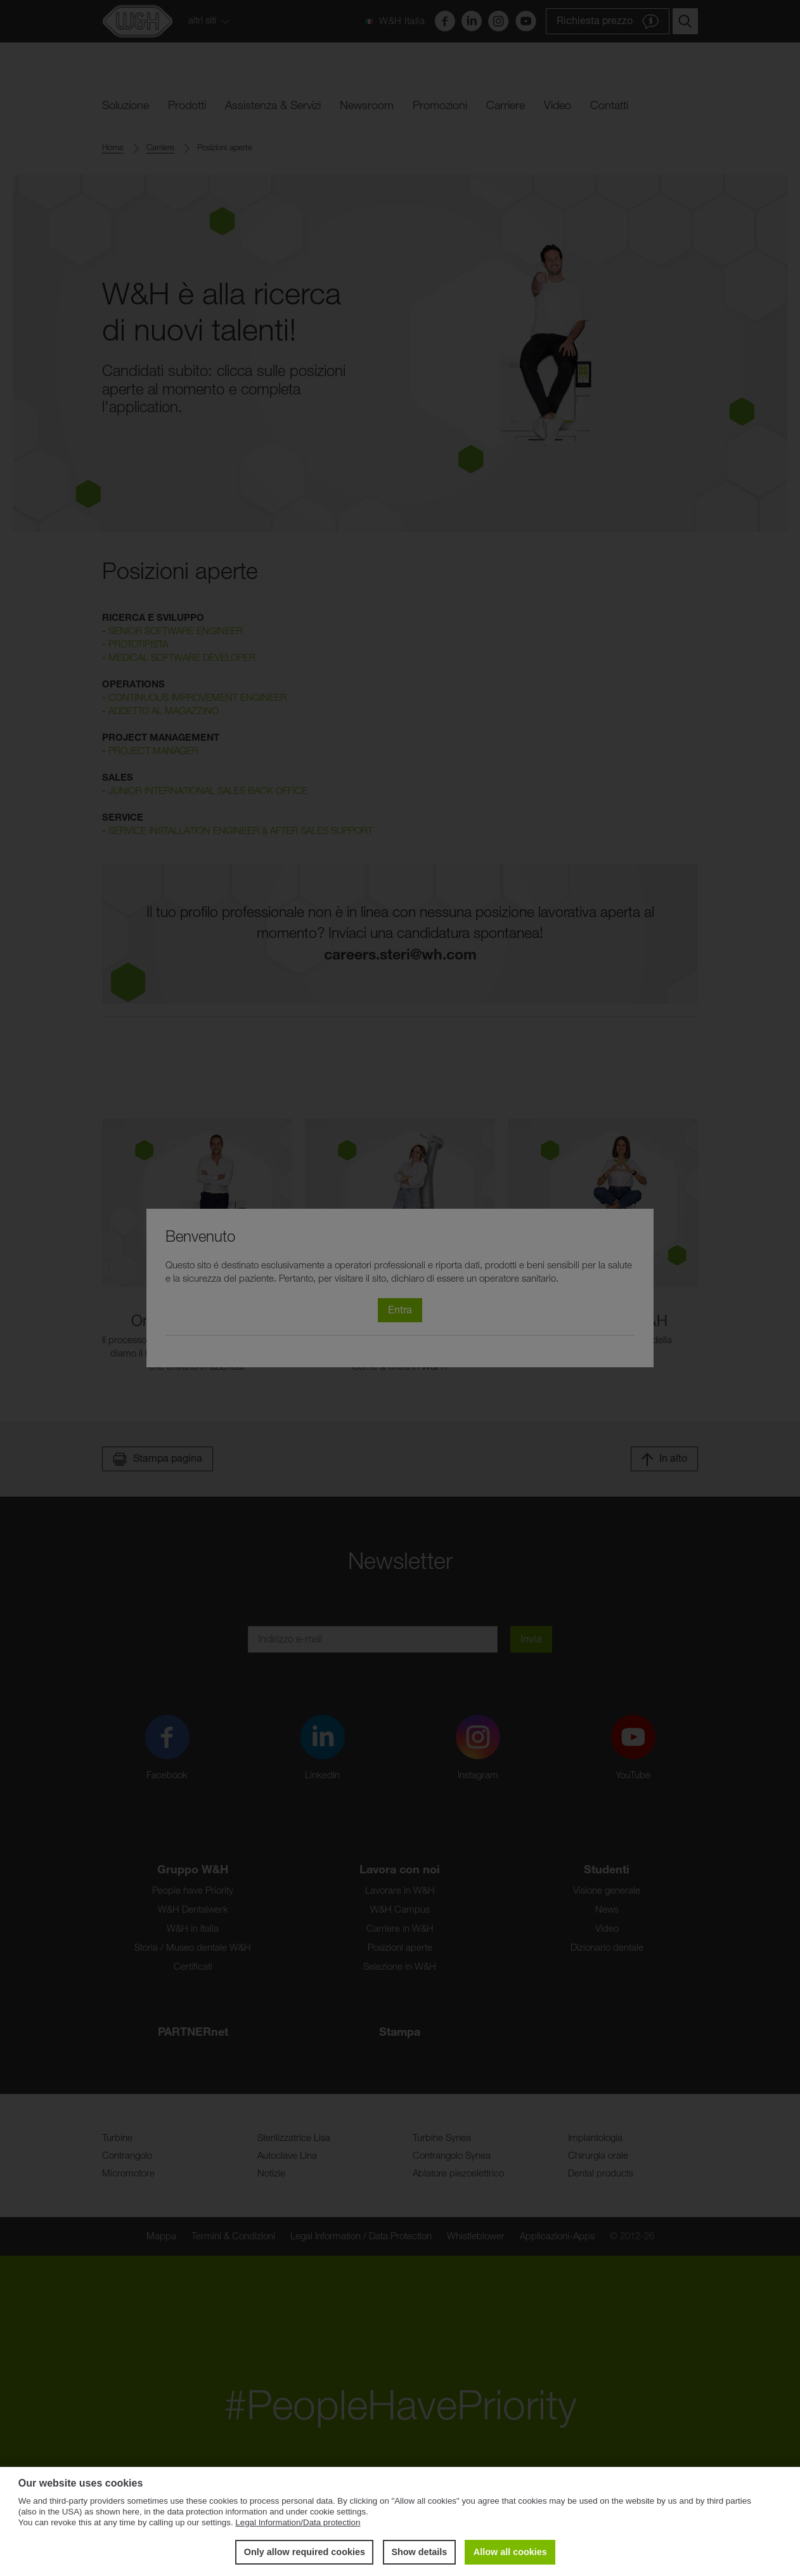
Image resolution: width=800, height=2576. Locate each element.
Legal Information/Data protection (297, 2522)
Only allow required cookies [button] (304, 2552)
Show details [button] (419, 2552)
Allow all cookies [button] (510, 2552)
